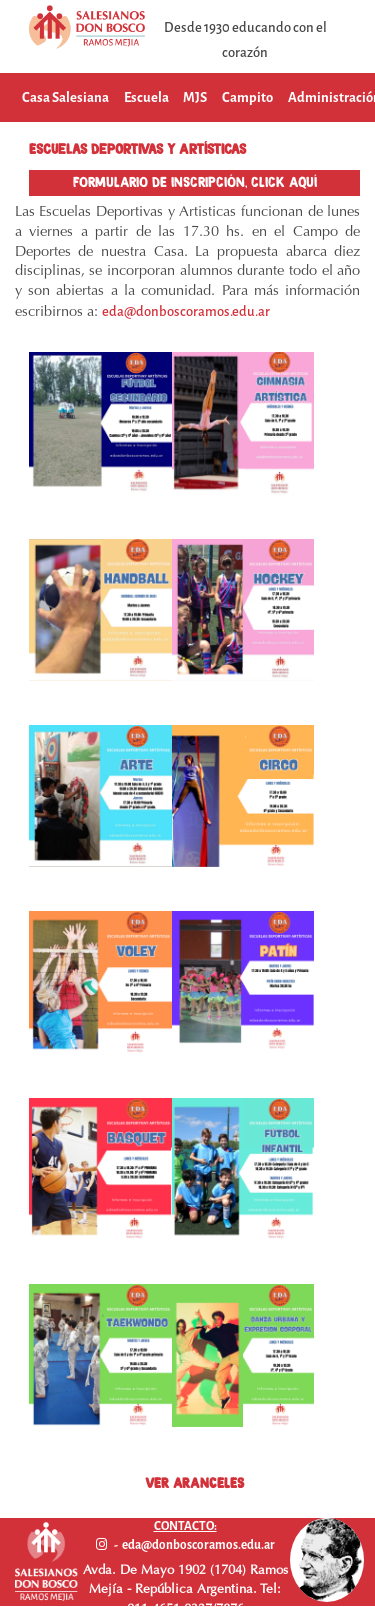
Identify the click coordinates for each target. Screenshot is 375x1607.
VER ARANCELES (194, 1483)
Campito (247, 97)
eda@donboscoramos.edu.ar (186, 311)
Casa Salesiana (65, 97)
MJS (195, 97)
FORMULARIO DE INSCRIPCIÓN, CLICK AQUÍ (195, 182)
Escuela (146, 97)
